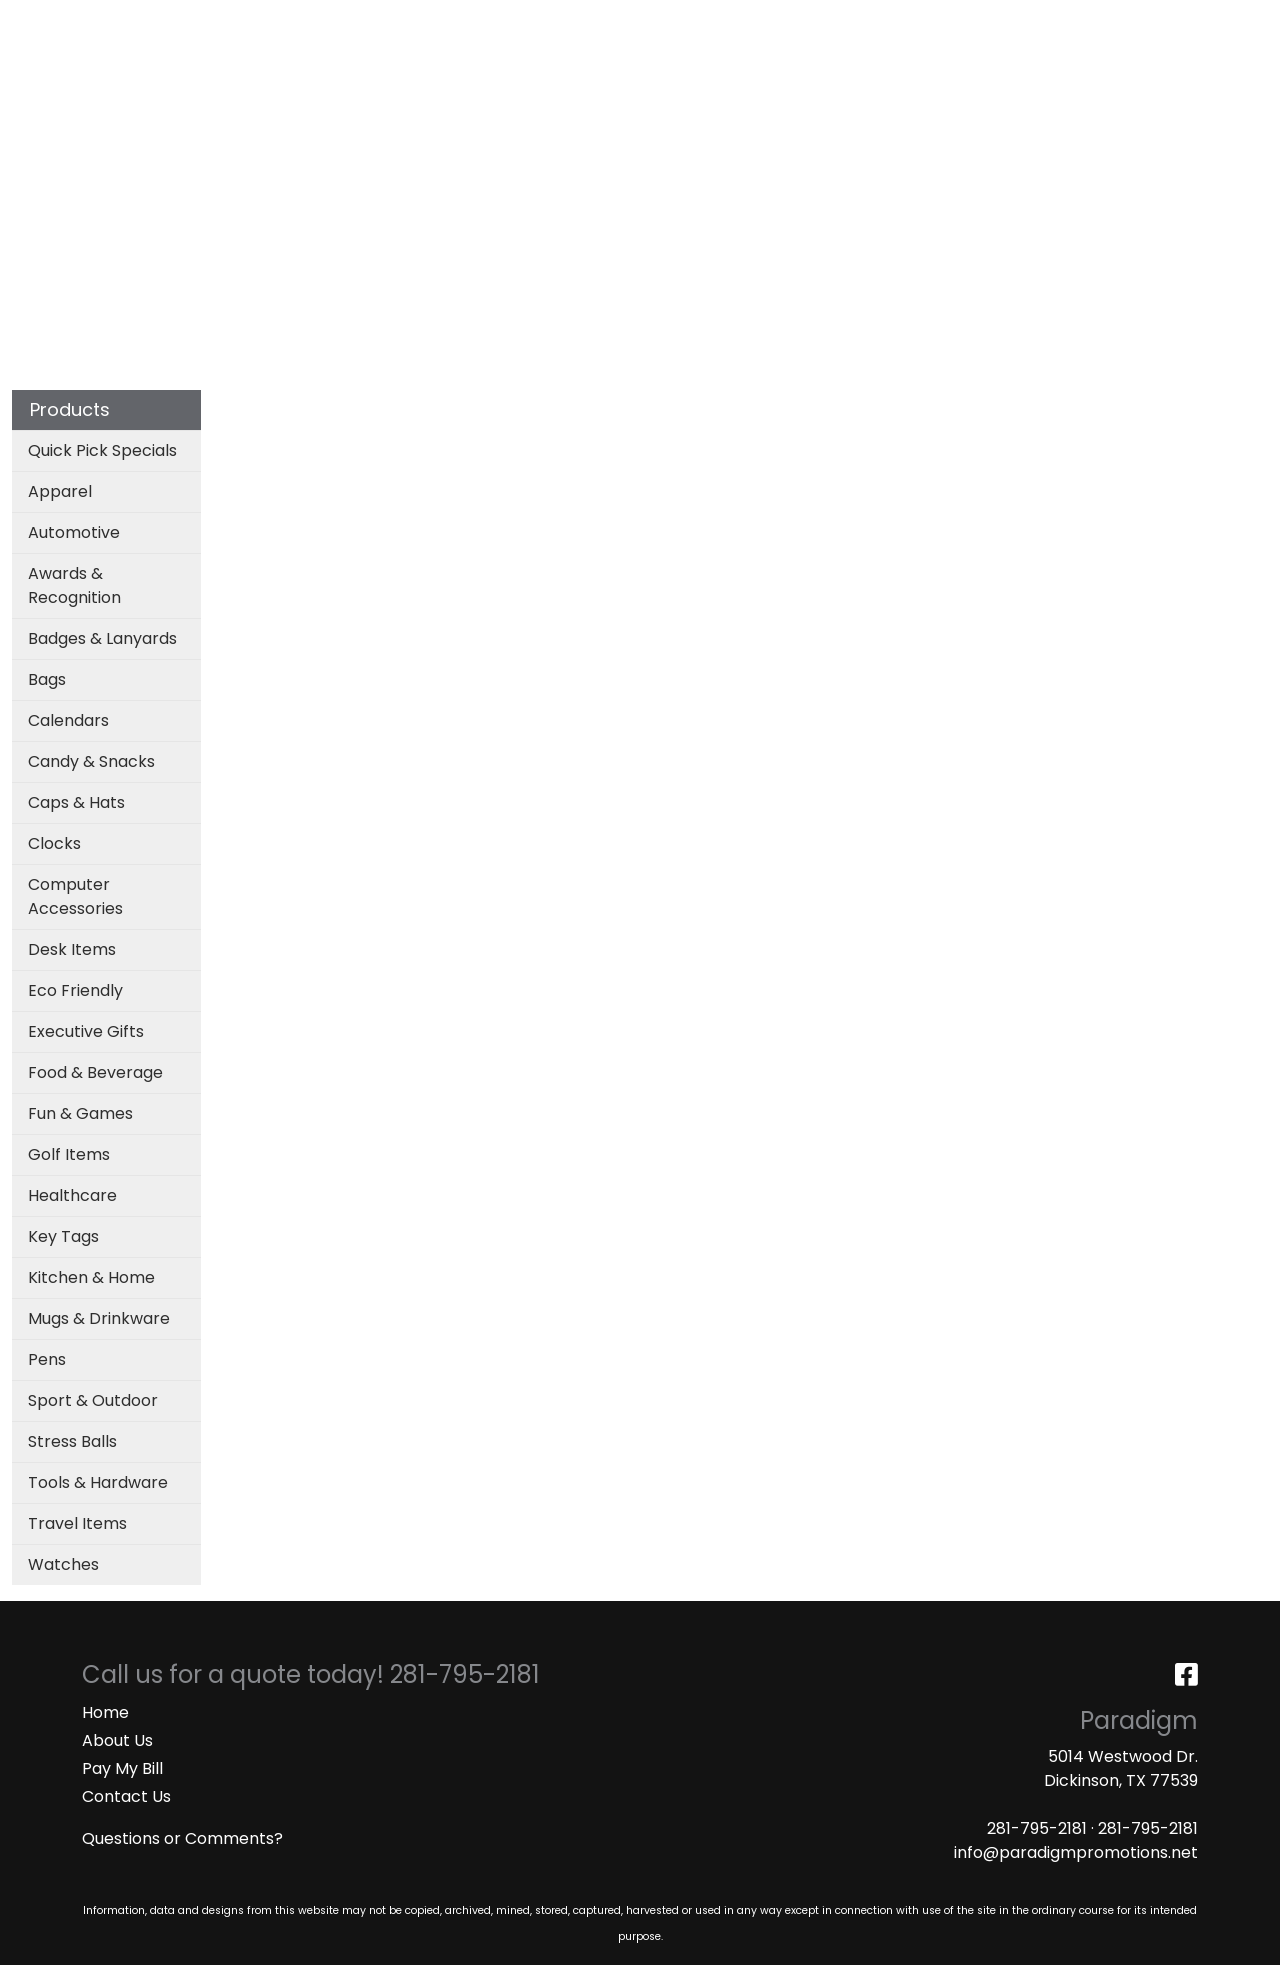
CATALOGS (279, 21)
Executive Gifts (86, 1031)
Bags (573, 87)
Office (782, 87)
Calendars (68, 720)
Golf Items (69, 1154)
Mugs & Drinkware (99, 1318)
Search (1001, 21)
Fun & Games (80, 1113)
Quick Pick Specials (102, 450)
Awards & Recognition (74, 585)
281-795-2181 (1037, 1828)
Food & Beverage (95, 1072)
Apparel (485, 87)
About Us (117, 1740)
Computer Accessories (75, 896)
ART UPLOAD (385, 21)
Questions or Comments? (182, 1838)
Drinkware (674, 87)
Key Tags (63, 1236)
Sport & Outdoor (93, 1400)
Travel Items (77, 1523)
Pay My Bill (122, 1768)
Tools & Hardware (98, 1482)
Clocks (54, 843)
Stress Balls (72, 1441)
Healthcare (72, 1195)
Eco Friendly (75, 990)
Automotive (74, 532)
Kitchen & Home (91, 1277)
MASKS (475, 21)
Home (105, 1712)
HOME (42, 21)
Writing (1020, 87)
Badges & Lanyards (102, 638)
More (1110, 87)
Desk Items (72, 949)
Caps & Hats (76, 802)
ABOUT (107, 21)
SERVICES (185, 21)
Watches (63, 1564)
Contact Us (126, 1796)
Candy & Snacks (91, 761)
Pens (47, 1359)
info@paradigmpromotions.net (1076, 1852)
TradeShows (898, 87)
